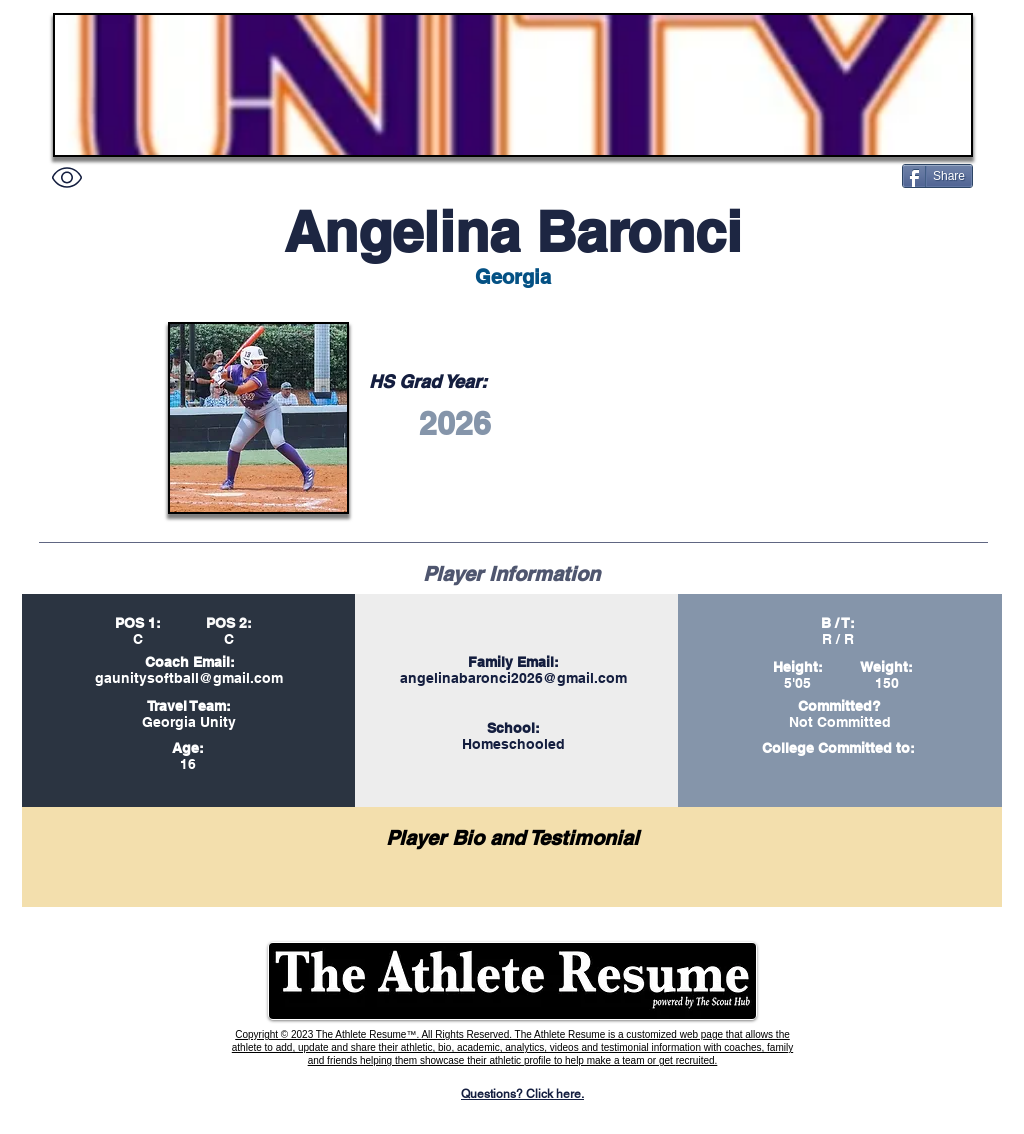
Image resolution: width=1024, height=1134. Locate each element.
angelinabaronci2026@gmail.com (513, 678)
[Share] (937, 176)
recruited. (697, 1060)
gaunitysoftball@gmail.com (189, 678)
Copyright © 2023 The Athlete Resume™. (328, 1034)
